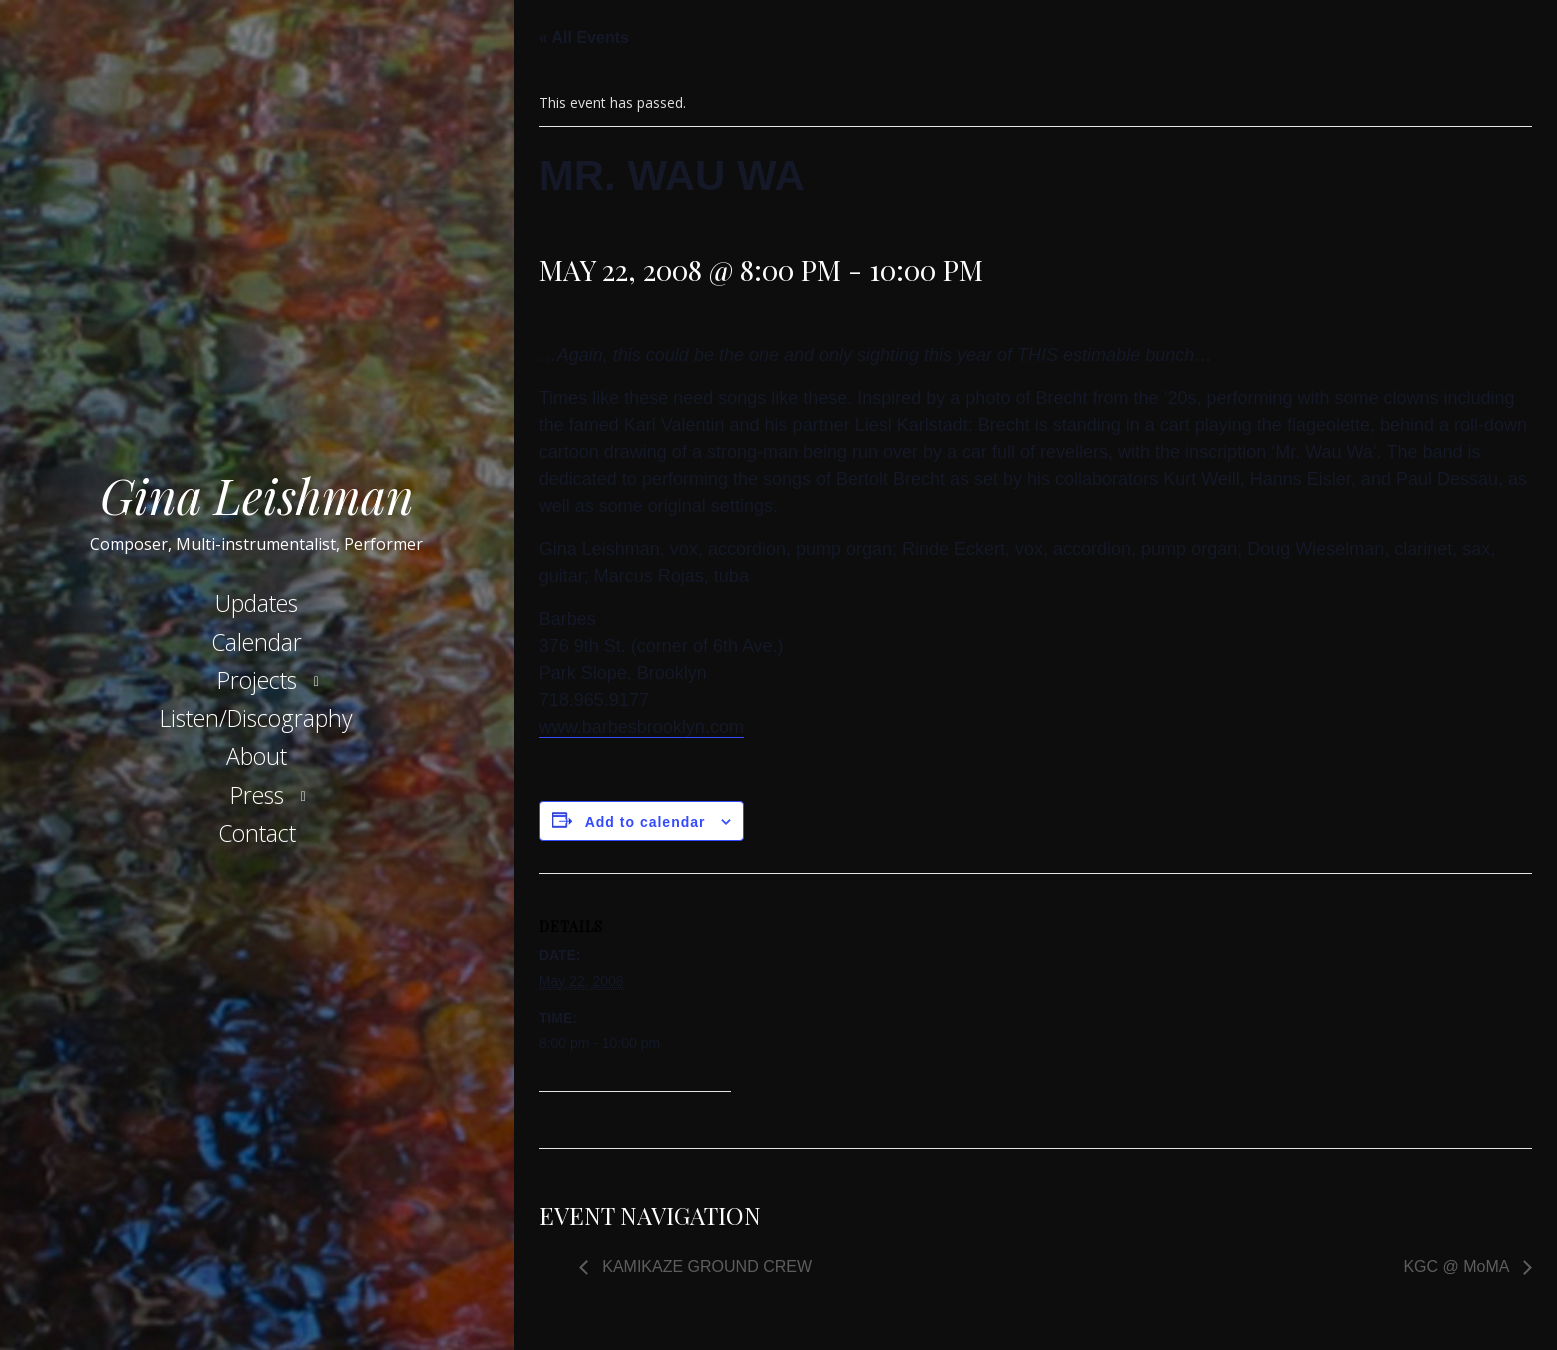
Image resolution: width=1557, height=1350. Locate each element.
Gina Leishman (257, 495)
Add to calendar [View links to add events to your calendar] (645, 822)
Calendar (256, 642)
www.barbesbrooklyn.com (641, 727)
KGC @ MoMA (1458, 1266)
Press (257, 795)
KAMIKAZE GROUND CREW (705, 1266)
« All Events (584, 37)
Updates (256, 603)
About (256, 756)
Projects (257, 680)
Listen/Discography (256, 718)
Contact (257, 833)
